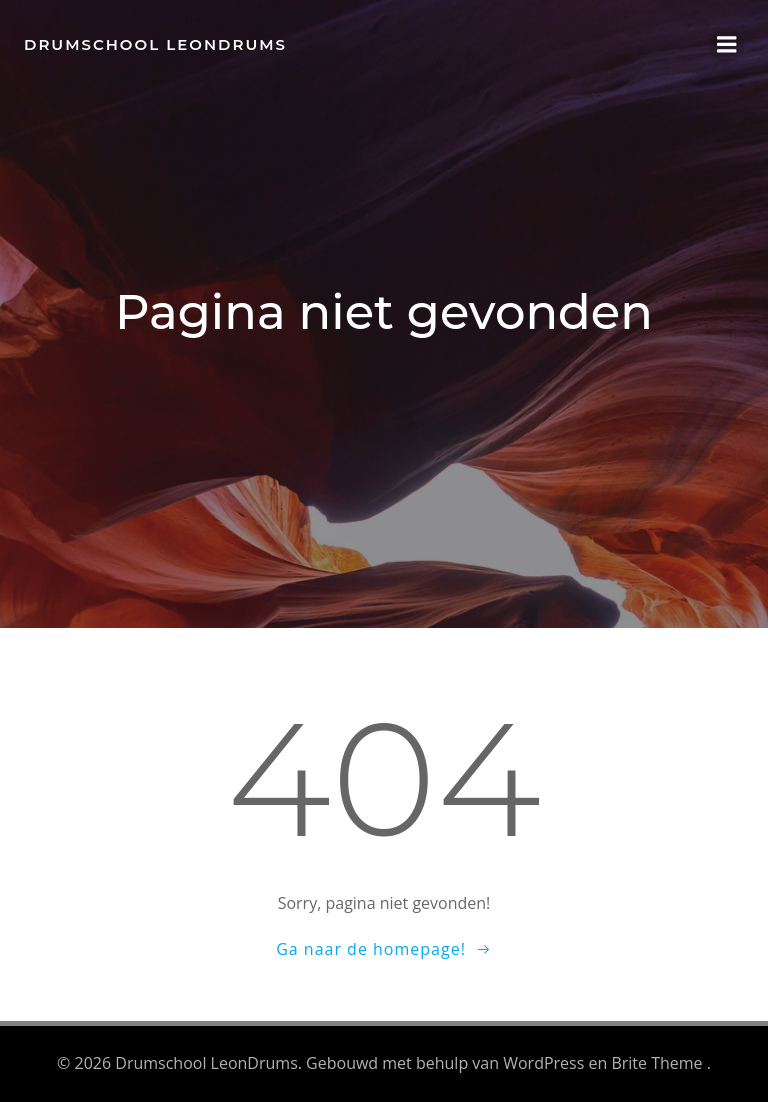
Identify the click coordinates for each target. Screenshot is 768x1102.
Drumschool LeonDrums (155, 44)
